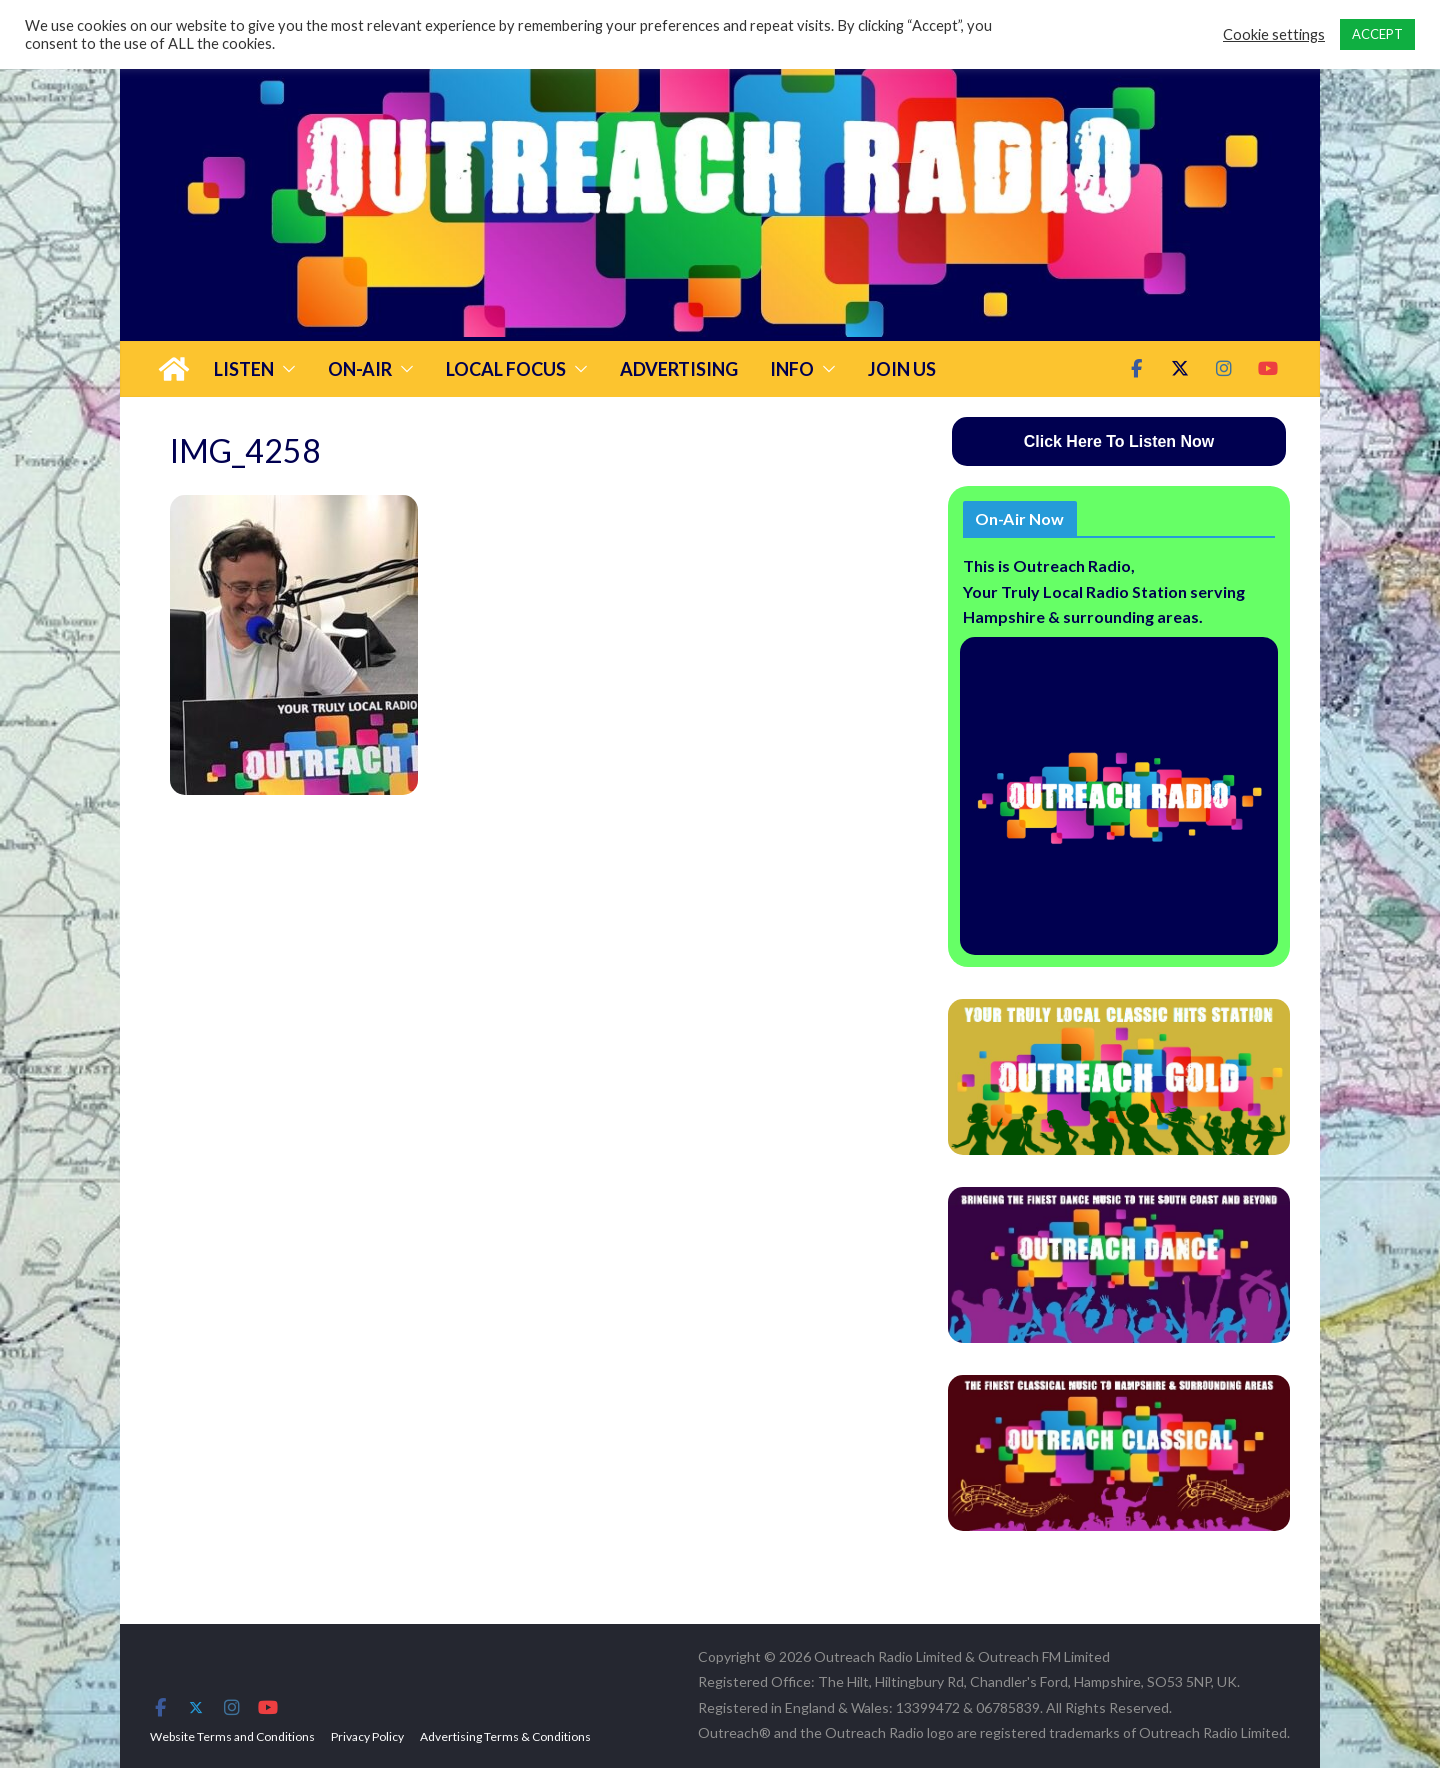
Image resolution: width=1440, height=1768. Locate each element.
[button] (285, 369)
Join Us (902, 369)
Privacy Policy (367, 1736)
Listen (244, 369)
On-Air (360, 369)
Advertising (679, 369)
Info (792, 369)
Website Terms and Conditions (232, 1736)
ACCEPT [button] (1377, 34)
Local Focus (506, 369)
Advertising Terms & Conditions (505, 1736)
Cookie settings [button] (1274, 34)
